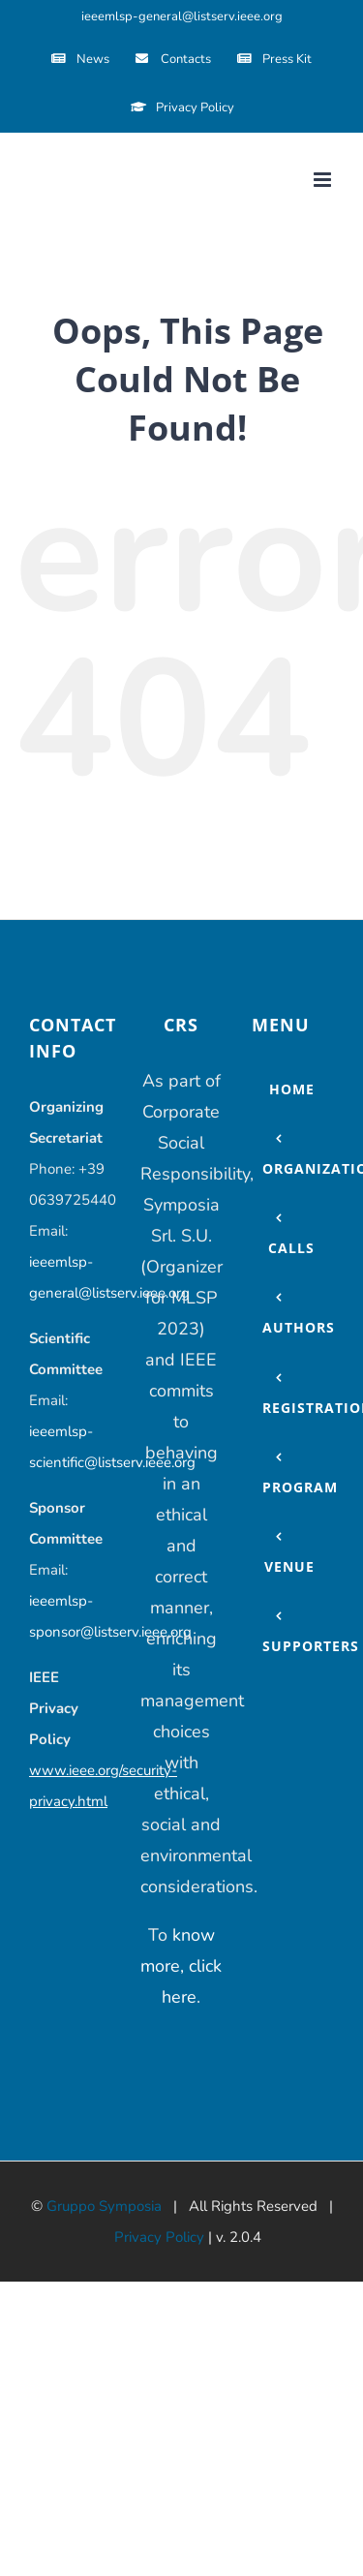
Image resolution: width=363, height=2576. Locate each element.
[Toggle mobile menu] (324, 179)
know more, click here (181, 1966)
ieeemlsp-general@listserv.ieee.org (182, 16)
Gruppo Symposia (104, 2206)
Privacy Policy (159, 2237)
